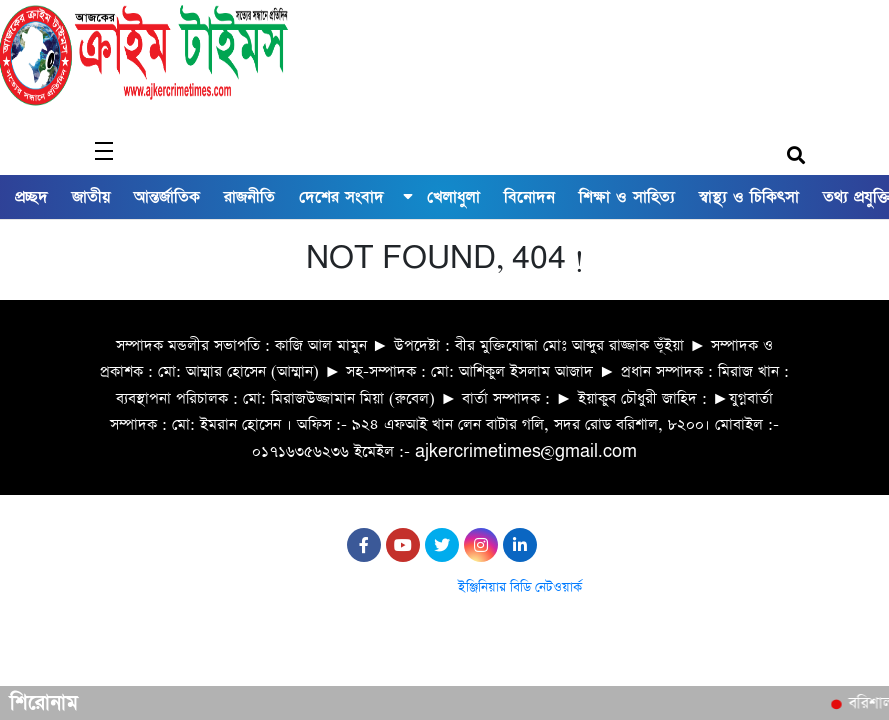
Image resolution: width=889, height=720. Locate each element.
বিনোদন (529, 197)
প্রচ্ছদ (31, 197)
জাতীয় (91, 197)
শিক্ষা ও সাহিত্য (627, 197)
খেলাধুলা (453, 197)
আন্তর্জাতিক (167, 197)
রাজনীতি (249, 197)
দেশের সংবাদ (341, 197)
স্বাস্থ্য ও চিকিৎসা (749, 197)
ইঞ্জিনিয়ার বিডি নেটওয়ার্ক (520, 587)
